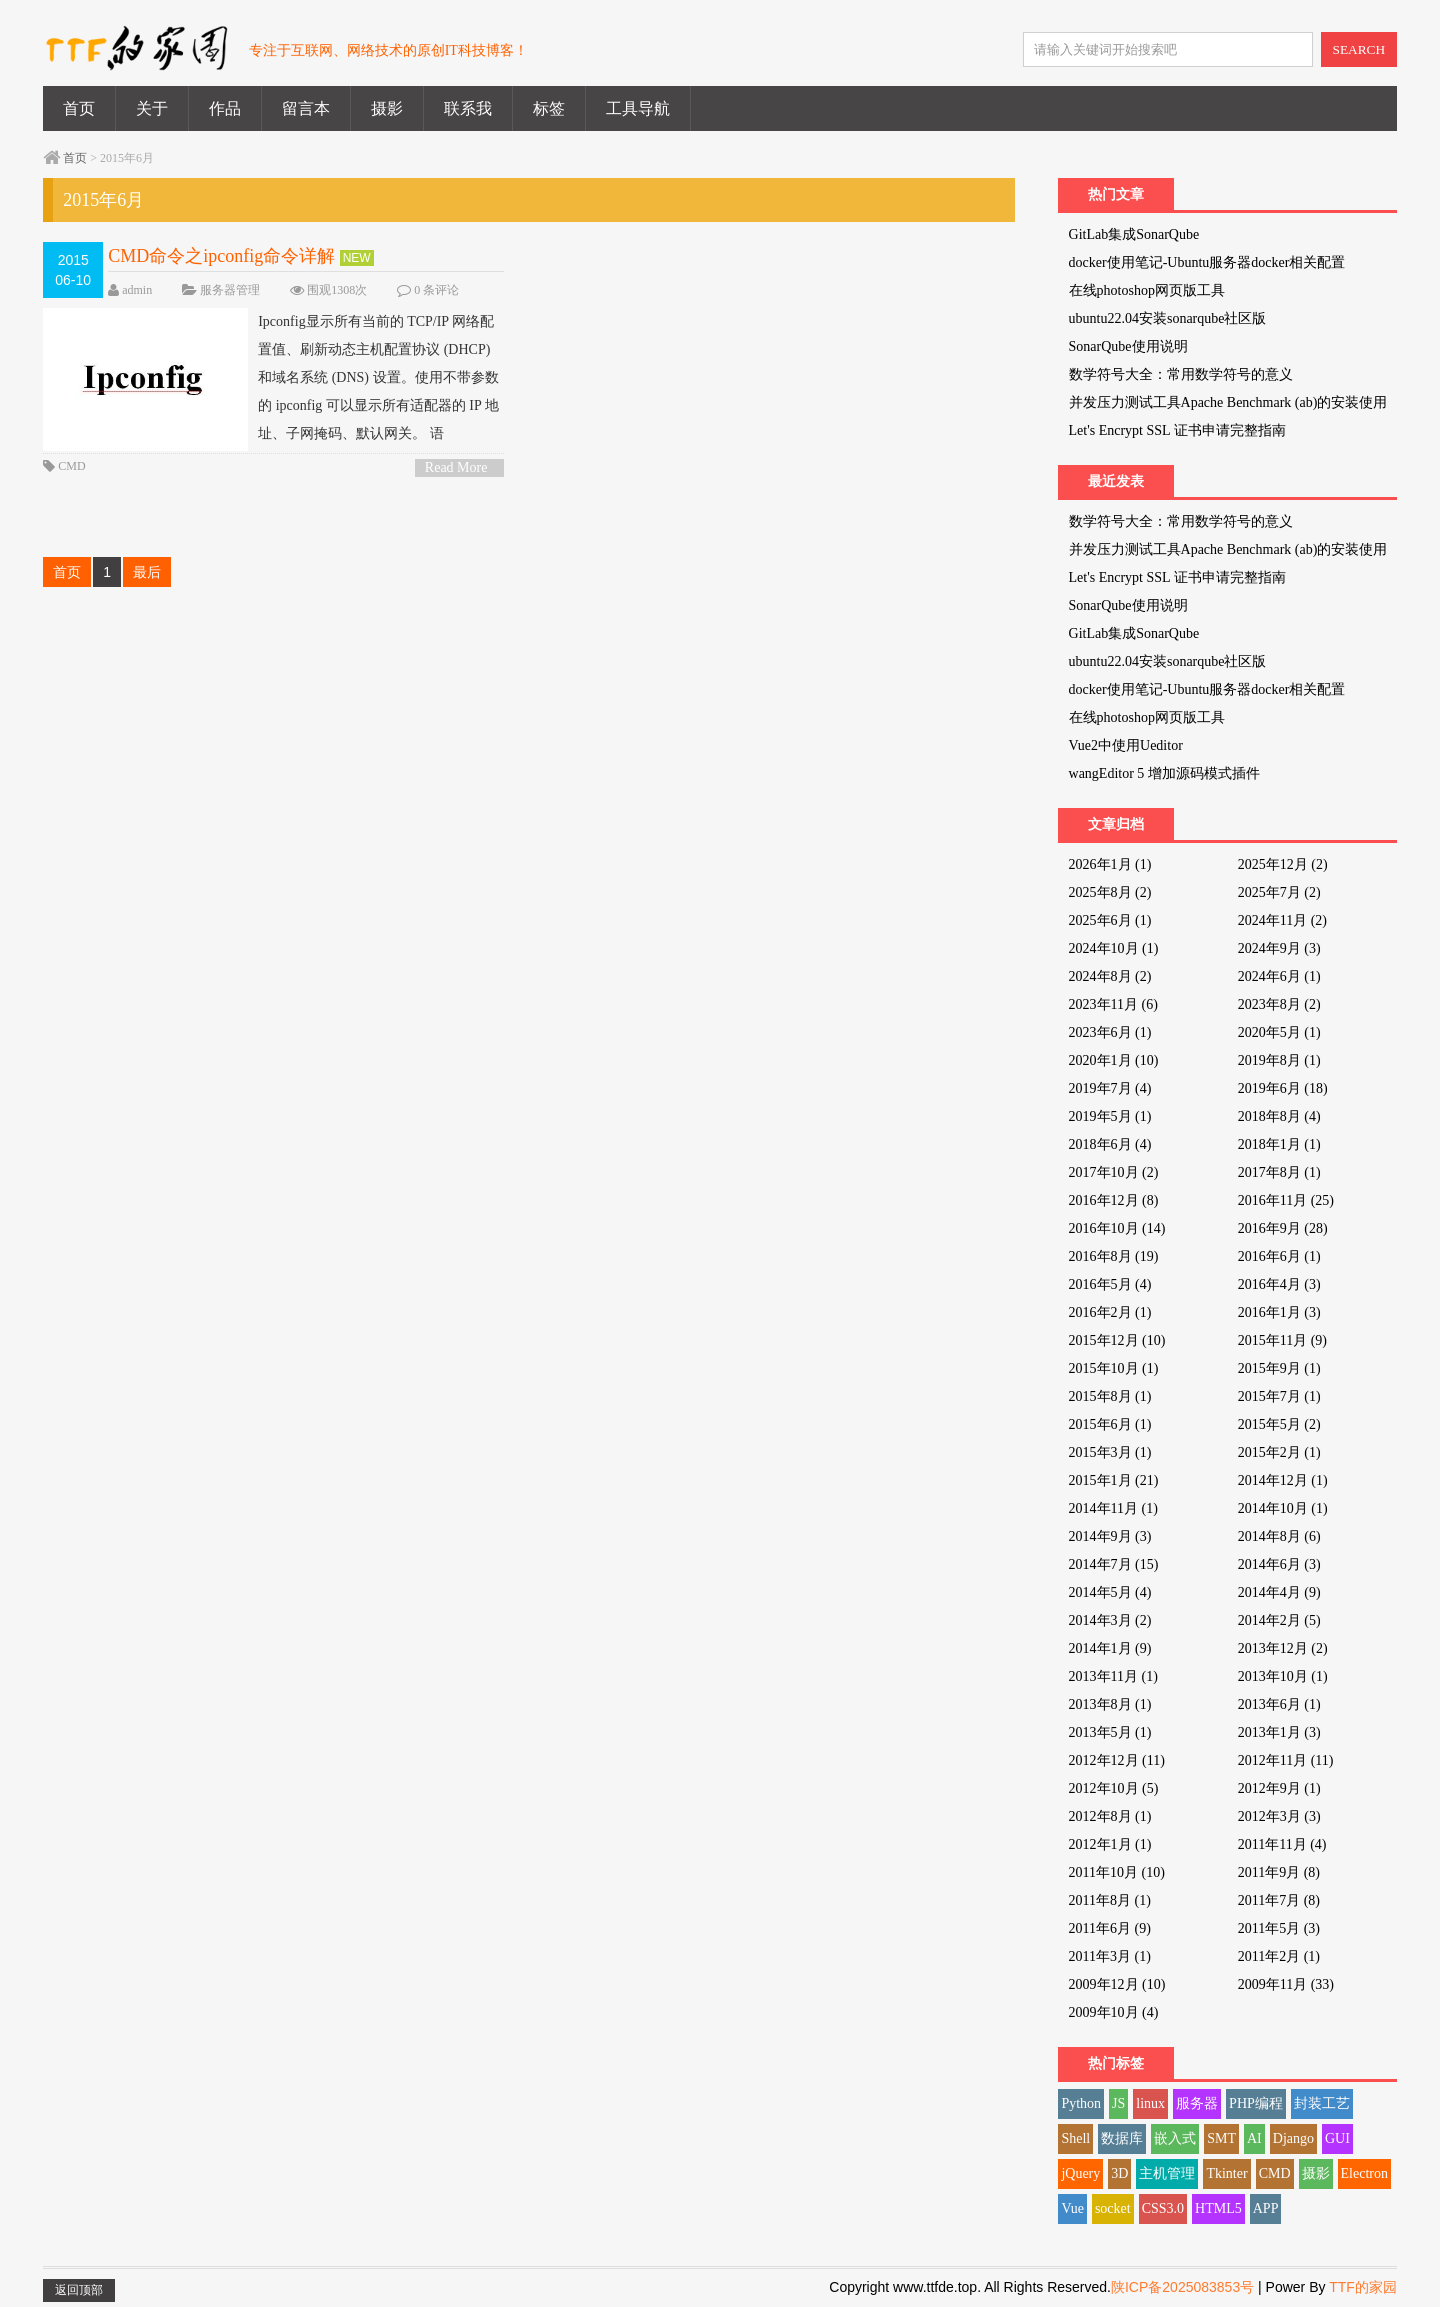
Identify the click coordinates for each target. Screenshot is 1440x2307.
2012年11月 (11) (1286, 1760)
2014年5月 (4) (1110, 1592)
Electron (1364, 2173)
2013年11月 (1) (1113, 1676)
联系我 (468, 108)
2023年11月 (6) (1113, 1004)
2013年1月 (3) (1279, 1732)
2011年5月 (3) (1279, 1928)
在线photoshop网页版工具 (1147, 290)
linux (1150, 2103)
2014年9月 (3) (1110, 1536)
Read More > (456, 468)
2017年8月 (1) (1279, 1172)
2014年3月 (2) (1110, 1620)
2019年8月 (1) (1279, 1060)
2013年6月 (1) (1279, 1704)
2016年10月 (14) (1117, 1228)
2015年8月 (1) (1110, 1396)
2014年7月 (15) (1114, 1564)
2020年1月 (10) (1114, 1060)
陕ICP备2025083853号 (1182, 2287)
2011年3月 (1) (1110, 1956)
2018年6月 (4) (1110, 1144)
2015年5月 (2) (1279, 1424)
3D (1119, 2173)
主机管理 (1167, 2173)
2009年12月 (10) (1117, 1984)
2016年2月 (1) (1110, 1312)
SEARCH (1359, 49)
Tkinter (1226, 2173)
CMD (71, 466)
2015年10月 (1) (1114, 1368)
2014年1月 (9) (1110, 1648)
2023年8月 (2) (1279, 1004)
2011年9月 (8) (1279, 1872)
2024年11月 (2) (1282, 920)
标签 (549, 108)
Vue (1072, 2208)
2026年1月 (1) (1110, 864)
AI (1254, 2138)
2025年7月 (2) (1279, 892)
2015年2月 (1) (1279, 1452)
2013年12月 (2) (1283, 1648)
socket (1113, 2208)
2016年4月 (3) (1279, 1284)
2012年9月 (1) (1279, 1788)
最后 (147, 572)
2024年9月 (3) (1279, 948)
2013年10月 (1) (1283, 1676)
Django (1293, 2138)
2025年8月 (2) (1110, 892)
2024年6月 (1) (1279, 976)
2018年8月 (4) (1279, 1116)
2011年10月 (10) (1117, 1872)
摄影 (387, 108)
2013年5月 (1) (1110, 1732)
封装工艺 (1322, 2103)
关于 (152, 108)
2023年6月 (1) (1110, 1032)
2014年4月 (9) (1279, 1592)
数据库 (1122, 2138)
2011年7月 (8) (1279, 1900)
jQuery (1080, 2173)
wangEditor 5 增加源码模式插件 (1164, 773)
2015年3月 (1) (1110, 1452)
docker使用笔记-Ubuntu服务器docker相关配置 (1207, 262)
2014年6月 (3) (1279, 1564)
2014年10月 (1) (1283, 1508)
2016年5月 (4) (1110, 1284)
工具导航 (638, 108)
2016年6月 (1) (1279, 1256)
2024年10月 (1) (1114, 948)
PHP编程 (1256, 2103)
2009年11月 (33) (1286, 1984)
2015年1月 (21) (1114, 1480)
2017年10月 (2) (1114, 1172)
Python (1081, 2103)
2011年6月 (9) (1110, 1928)
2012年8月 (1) (1110, 1816)
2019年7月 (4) (1110, 1088)
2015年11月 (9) (1282, 1340)
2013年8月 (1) (1110, 1704)
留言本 (306, 108)
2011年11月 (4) (1282, 1844)
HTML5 (1218, 2208)
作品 (225, 108)
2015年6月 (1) (1110, 1424)
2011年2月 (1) (1279, 1956)
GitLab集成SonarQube (1134, 234)
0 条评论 (436, 290)
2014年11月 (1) (1113, 1508)
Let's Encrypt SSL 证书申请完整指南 (1177, 430)
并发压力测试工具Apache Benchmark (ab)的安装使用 (1228, 402)
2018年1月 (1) (1279, 1144)
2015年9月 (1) (1279, 1368)
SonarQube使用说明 (1128, 346)
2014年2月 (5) (1279, 1620)
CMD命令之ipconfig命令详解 (221, 256)
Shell (1075, 2138)
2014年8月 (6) (1279, 1536)
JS (1118, 2103)
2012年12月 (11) (1117, 1760)
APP (1266, 2208)
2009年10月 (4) (1114, 2012)
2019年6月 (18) (1283, 1088)
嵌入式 (1175, 2138)
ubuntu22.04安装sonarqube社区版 (1168, 318)
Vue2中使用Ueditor (1126, 745)
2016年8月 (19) (1114, 1256)
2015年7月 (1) (1279, 1396)
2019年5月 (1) (1110, 1116)
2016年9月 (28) (1283, 1228)
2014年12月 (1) (1283, 1480)
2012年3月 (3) (1279, 1816)
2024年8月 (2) (1110, 976)
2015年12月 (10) (1117, 1340)
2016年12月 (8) (1114, 1200)
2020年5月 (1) (1279, 1032)
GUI (1337, 2138)
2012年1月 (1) (1110, 1844)
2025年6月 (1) (1110, 920)
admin (137, 290)
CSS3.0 (1163, 2208)
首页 (79, 108)
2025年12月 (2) (1283, 864)
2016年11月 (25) (1286, 1200)
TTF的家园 (1363, 2287)
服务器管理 (230, 290)
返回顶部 (79, 2290)
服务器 (1197, 2103)
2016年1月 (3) (1279, 1312)
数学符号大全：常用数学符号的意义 (1181, 374)
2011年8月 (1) (1110, 1900)
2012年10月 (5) (1114, 1788)
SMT (1221, 2138)
